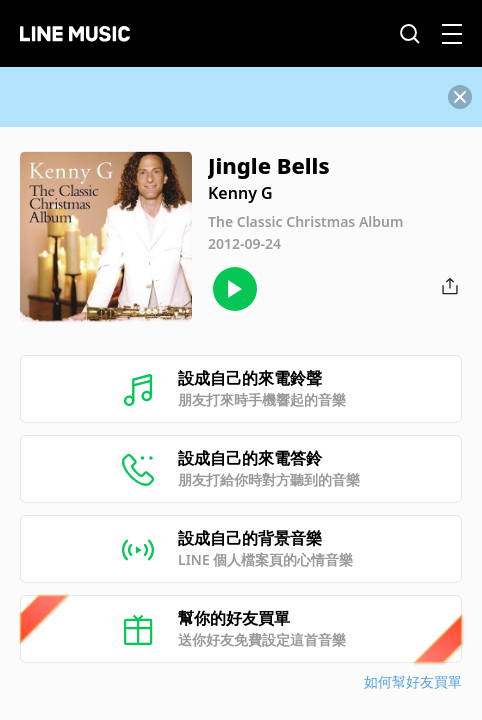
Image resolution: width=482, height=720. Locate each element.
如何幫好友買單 (413, 681)
